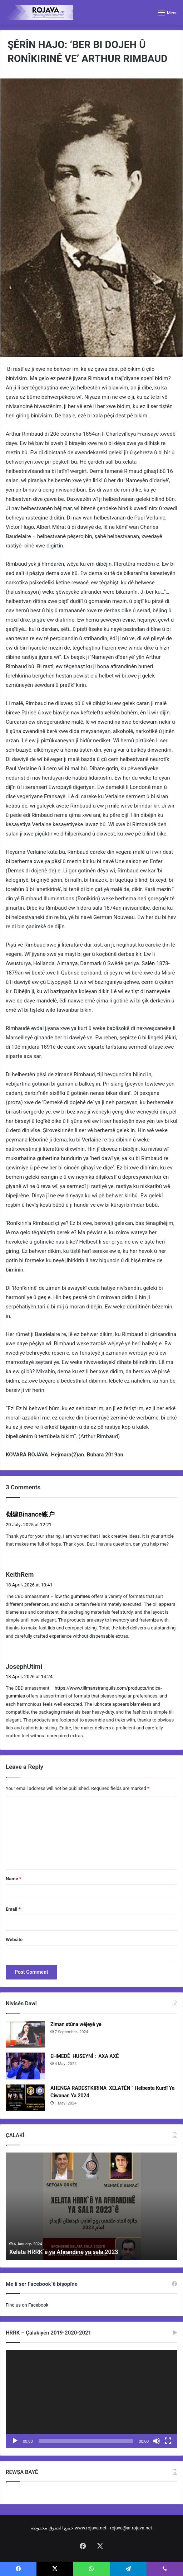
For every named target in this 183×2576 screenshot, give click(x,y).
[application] (91, 2399)
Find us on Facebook (27, 2305)
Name (13, 1878)
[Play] (15, 2441)
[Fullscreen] (168, 2441)
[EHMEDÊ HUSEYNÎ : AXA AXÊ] (25, 2066)
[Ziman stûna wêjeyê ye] (25, 2034)
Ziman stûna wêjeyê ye (76, 2024)
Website (14, 1939)
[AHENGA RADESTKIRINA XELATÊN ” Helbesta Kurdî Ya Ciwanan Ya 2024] (25, 2097)
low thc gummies (72, 1596)
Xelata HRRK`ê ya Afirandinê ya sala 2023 (69, 2252)
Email (13, 1909)
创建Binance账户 (30, 1514)
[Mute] (156, 2441)
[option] (91, 2206)
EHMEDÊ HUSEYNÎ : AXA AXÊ (84, 2056)
